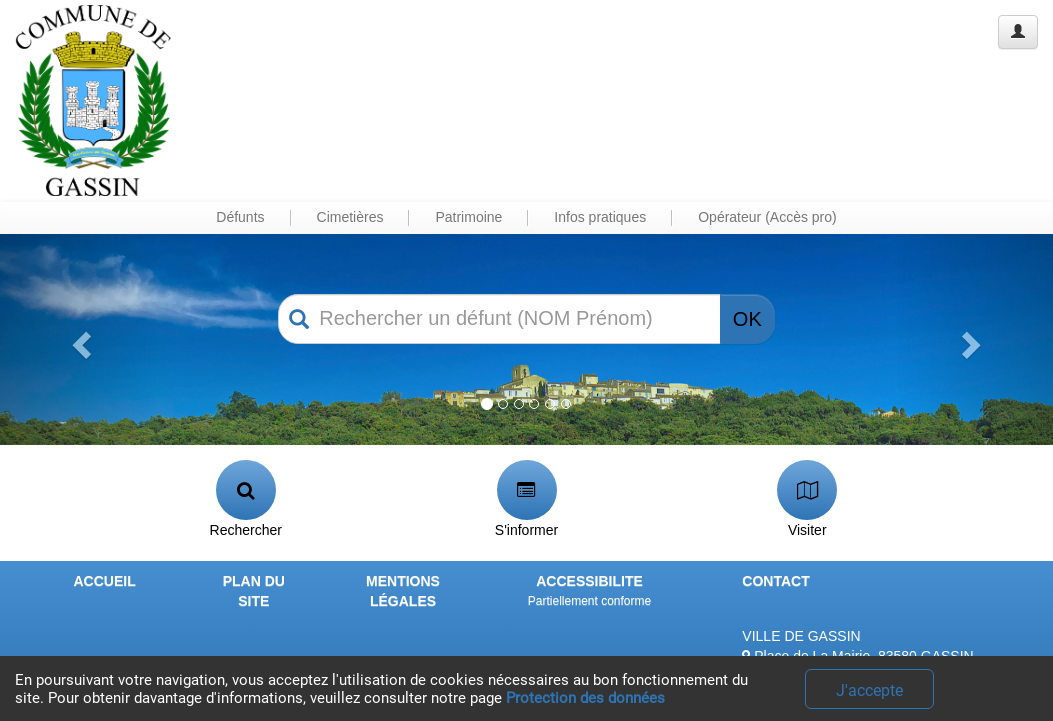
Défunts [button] (240, 217)
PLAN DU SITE (254, 591)
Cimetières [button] (350, 217)
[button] (79, 339)
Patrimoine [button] (468, 217)
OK (747, 319)
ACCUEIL (104, 581)
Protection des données (585, 698)
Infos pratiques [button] (600, 217)
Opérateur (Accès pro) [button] (767, 217)
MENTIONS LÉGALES (403, 591)
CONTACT (775, 581)
